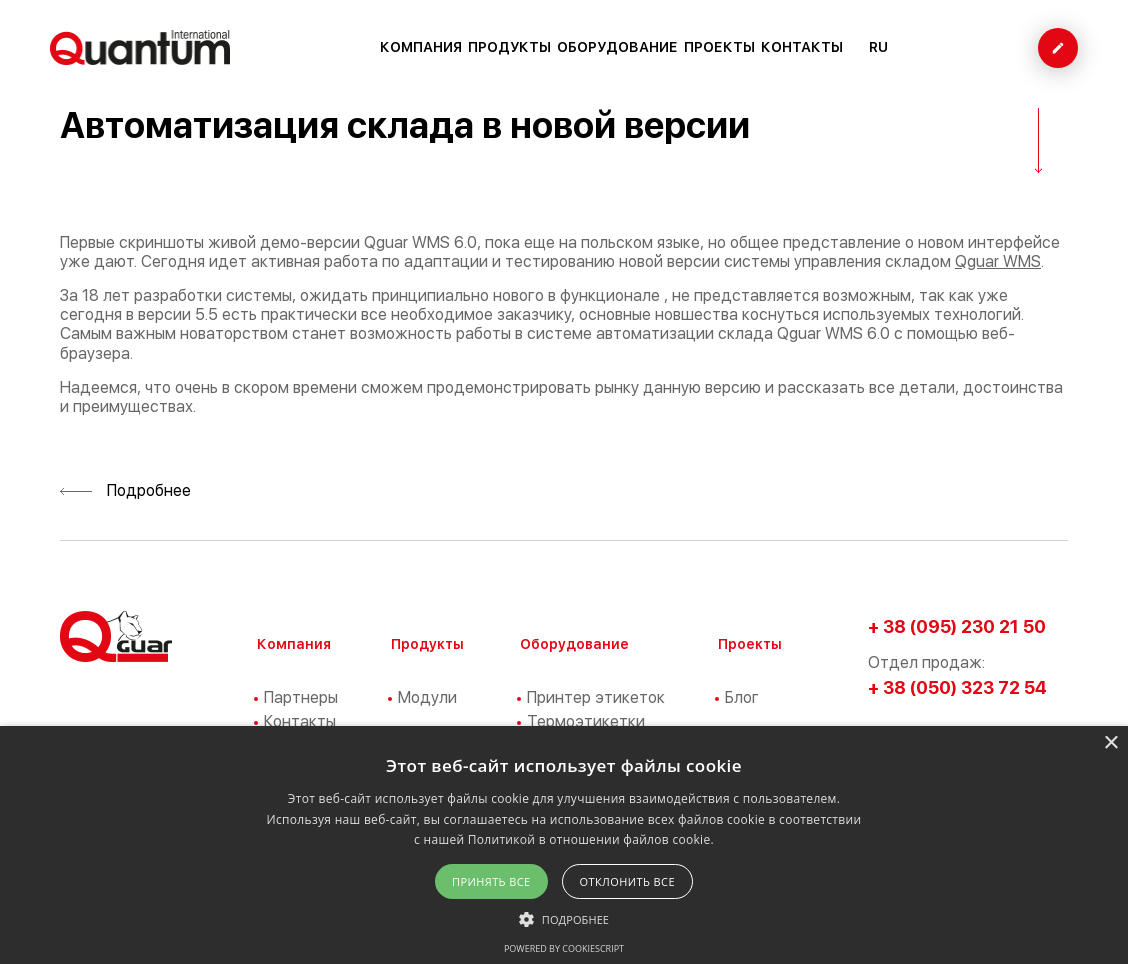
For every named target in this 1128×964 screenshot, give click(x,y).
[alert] (564, 845)
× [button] (1110, 743)
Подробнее (125, 490)
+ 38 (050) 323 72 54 (957, 687)
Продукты (509, 47)
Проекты (719, 47)
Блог (742, 697)
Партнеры (301, 697)
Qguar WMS (998, 261)
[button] (564, 917)
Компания (421, 47)
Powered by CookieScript (564, 948)
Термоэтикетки (586, 721)
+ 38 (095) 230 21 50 (957, 626)
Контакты (802, 47)
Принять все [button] (491, 881)
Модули (427, 697)
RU (878, 47)
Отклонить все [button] (627, 881)
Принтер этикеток (596, 697)
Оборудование (617, 47)
